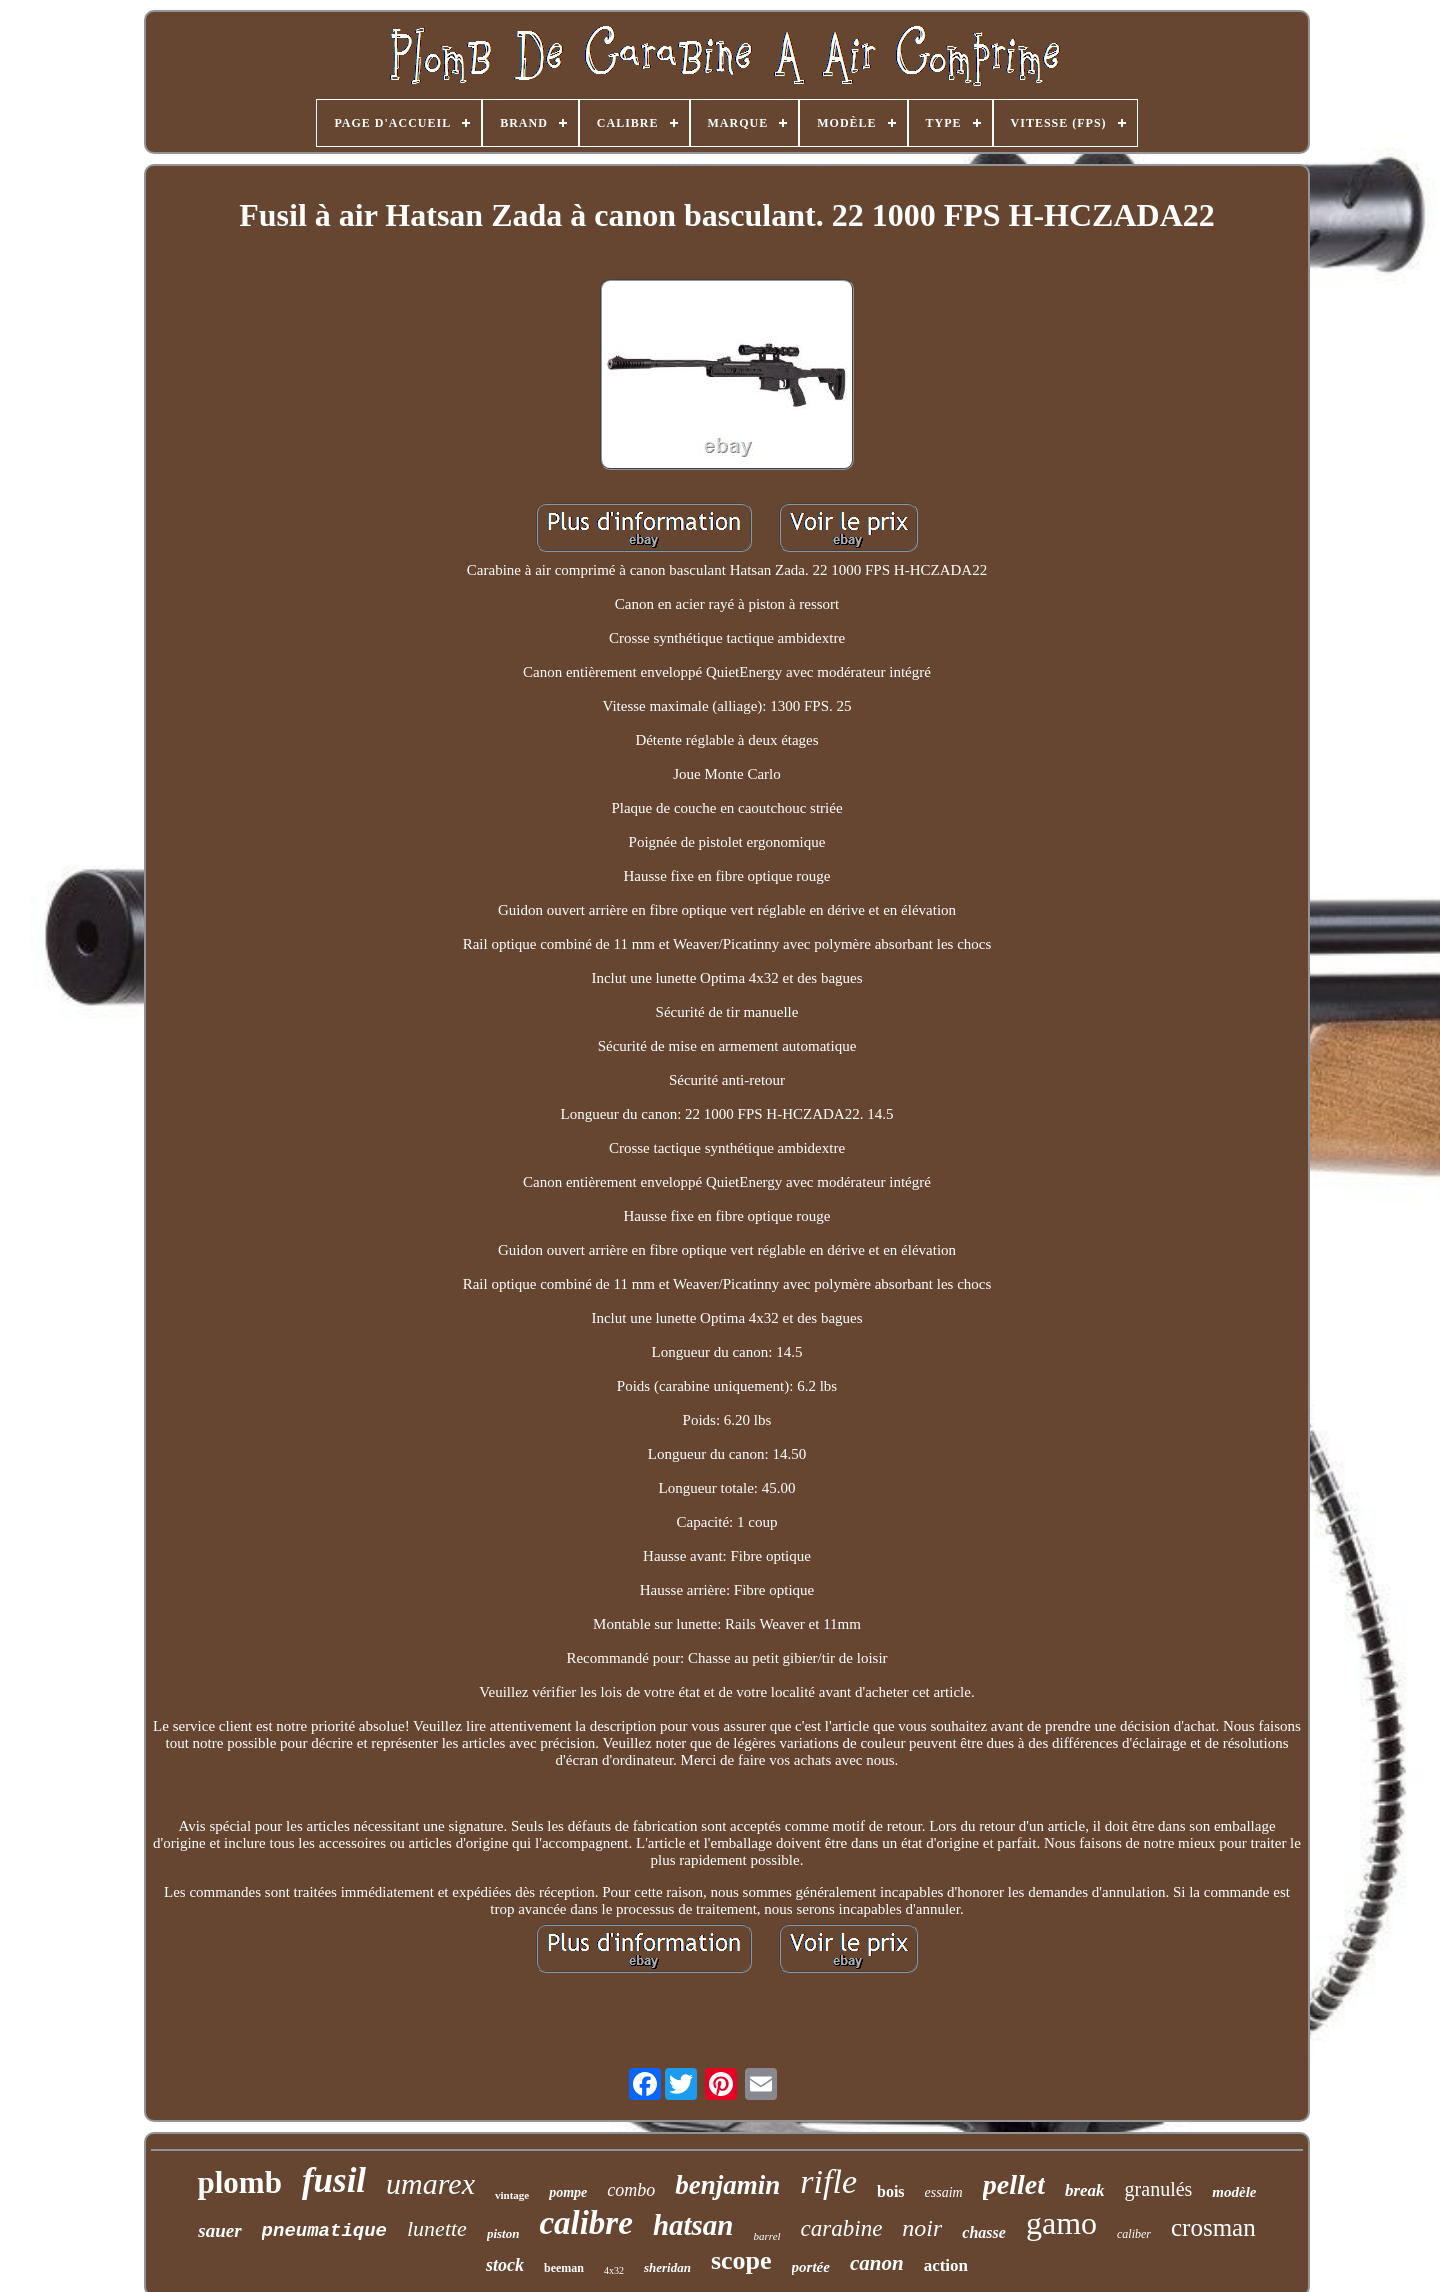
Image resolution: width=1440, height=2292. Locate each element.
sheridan (667, 2267)
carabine (842, 2228)
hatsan (693, 2225)
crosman (1213, 2227)
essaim (944, 2192)
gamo (1061, 2223)
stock (505, 2265)
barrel (766, 2236)
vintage (512, 2195)
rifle (828, 2181)
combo (631, 2190)
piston (503, 2233)
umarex (430, 2183)
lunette (437, 2228)
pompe (568, 2192)
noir (922, 2228)
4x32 (614, 2270)
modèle (1234, 2192)
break (1085, 2190)
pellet (1014, 2184)
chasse (984, 2232)
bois (891, 2191)
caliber (1134, 2234)
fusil (334, 2180)
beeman (564, 2268)
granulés (1159, 2189)
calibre (585, 2223)
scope (741, 2260)
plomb (239, 2182)
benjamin (727, 2185)
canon (877, 2263)
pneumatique (324, 2231)
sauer (219, 2230)
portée (811, 2267)
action (946, 2265)
